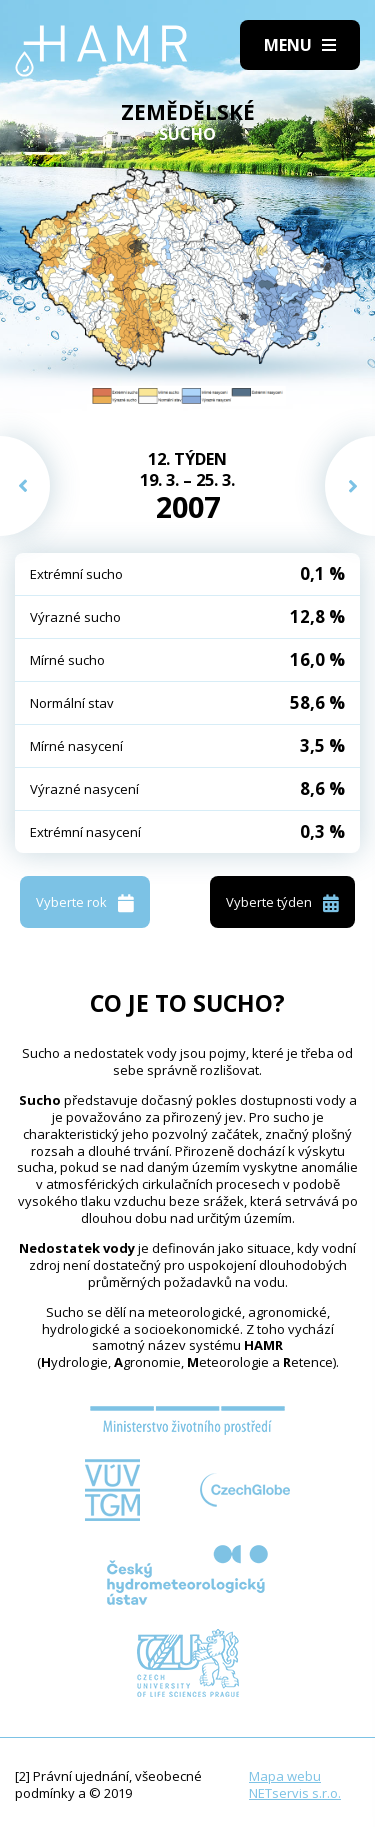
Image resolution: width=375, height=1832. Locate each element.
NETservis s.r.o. (295, 1793)
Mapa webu (285, 1776)
